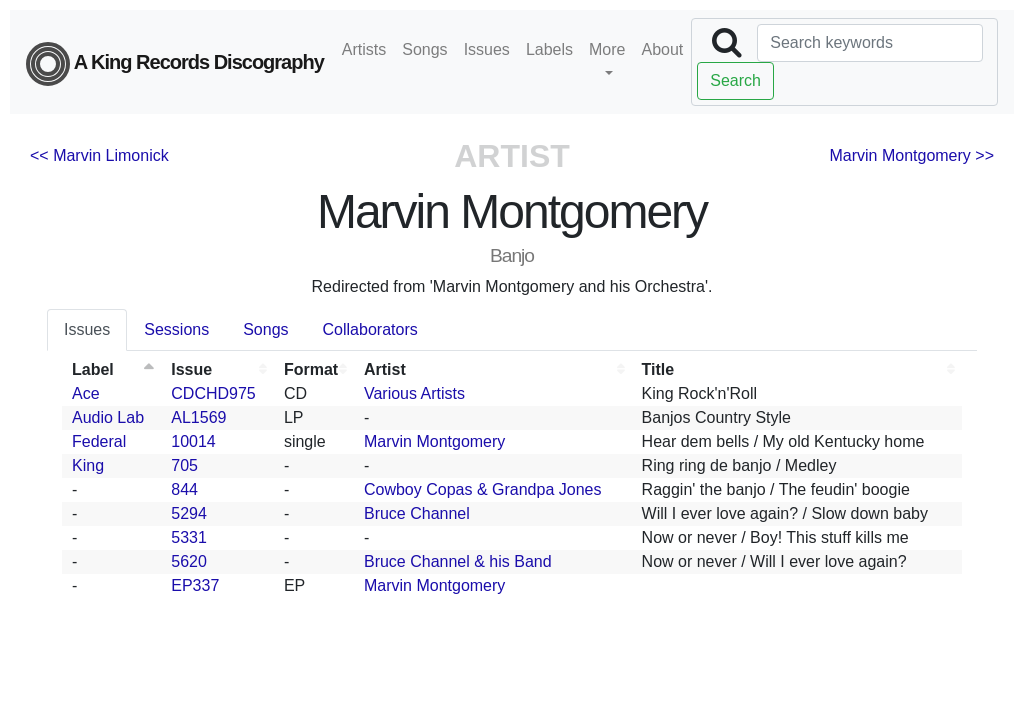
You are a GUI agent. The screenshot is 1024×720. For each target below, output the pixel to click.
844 (184, 489)
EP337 (195, 585)
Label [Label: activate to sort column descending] (93, 369)
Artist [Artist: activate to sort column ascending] (385, 369)
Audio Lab (108, 417)
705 (184, 465)
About (662, 49)
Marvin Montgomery (434, 441)
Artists (364, 49)
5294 (189, 513)
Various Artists (414, 393)
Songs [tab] (265, 329)
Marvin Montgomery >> (911, 155)
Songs (424, 49)
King (88, 465)
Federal (99, 441)
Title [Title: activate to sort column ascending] (658, 369)
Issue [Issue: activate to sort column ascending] (191, 369)
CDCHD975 (213, 393)
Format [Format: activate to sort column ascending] (311, 369)
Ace (86, 393)
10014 (193, 441)
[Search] (870, 43)
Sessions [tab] (176, 329)
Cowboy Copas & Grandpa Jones (482, 489)
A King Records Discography (175, 64)
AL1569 (198, 417)
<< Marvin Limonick (99, 155)
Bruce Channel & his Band (458, 561)
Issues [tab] (87, 329)
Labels (549, 49)
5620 (189, 561)
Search (735, 80)
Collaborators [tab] (370, 329)
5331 (189, 537)
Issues (487, 49)
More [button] (607, 49)
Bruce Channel (417, 513)
